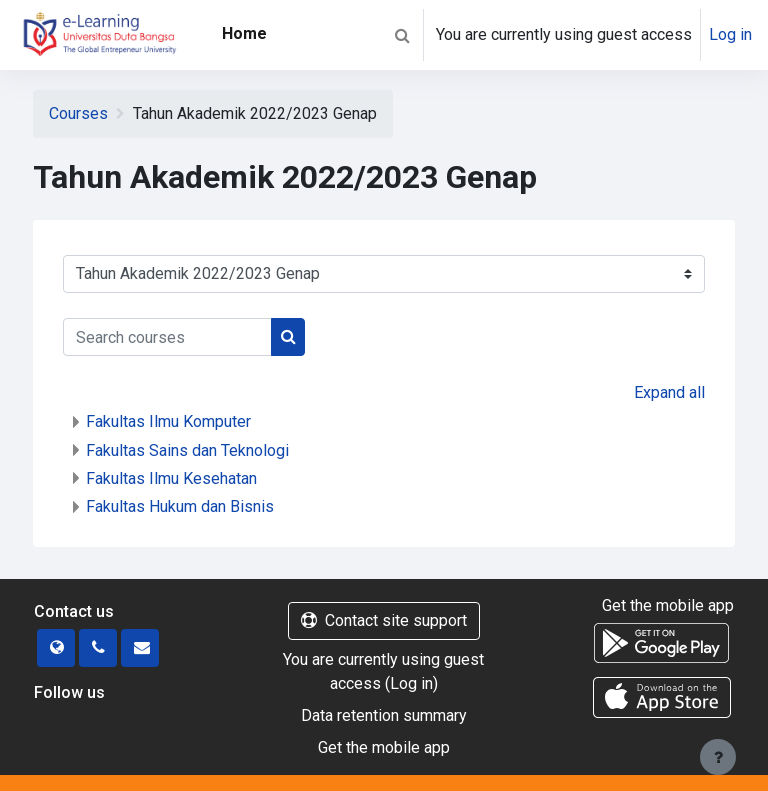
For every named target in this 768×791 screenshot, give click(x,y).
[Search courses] (167, 337)
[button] (402, 35)
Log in (730, 34)
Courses (78, 113)
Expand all (669, 392)
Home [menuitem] (244, 33)
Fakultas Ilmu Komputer (168, 421)
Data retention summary (384, 715)
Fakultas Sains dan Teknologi (187, 450)
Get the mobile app (384, 747)
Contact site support (384, 620)
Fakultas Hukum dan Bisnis (180, 506)
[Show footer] (718, 757)
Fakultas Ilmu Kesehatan (171, 478)
